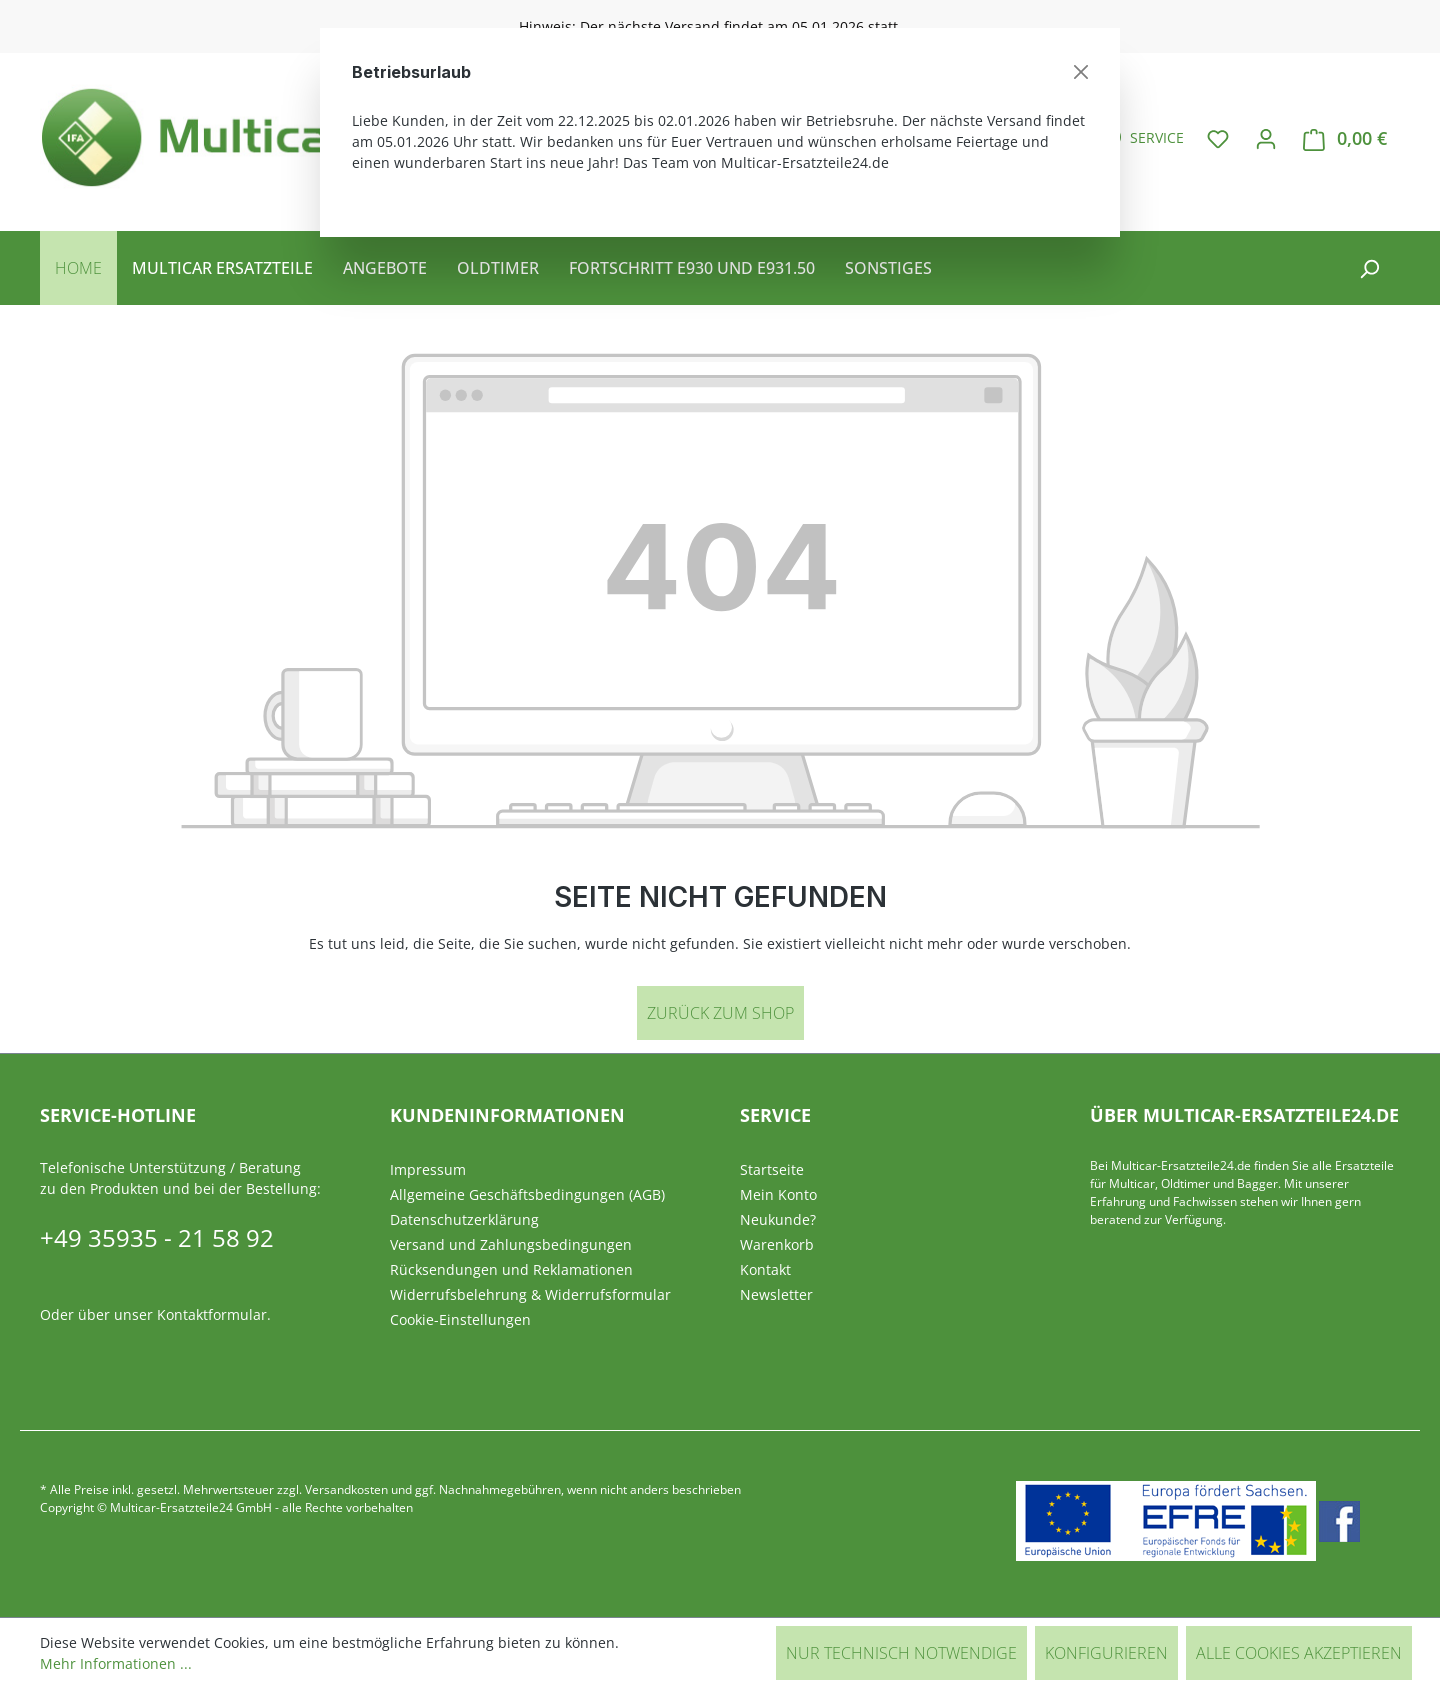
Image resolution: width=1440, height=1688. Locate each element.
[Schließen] (1081, 72)
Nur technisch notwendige (901, 1653)
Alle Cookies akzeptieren (1299, 1653)
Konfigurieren (1106, 1653)
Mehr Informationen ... (116, 1663)
